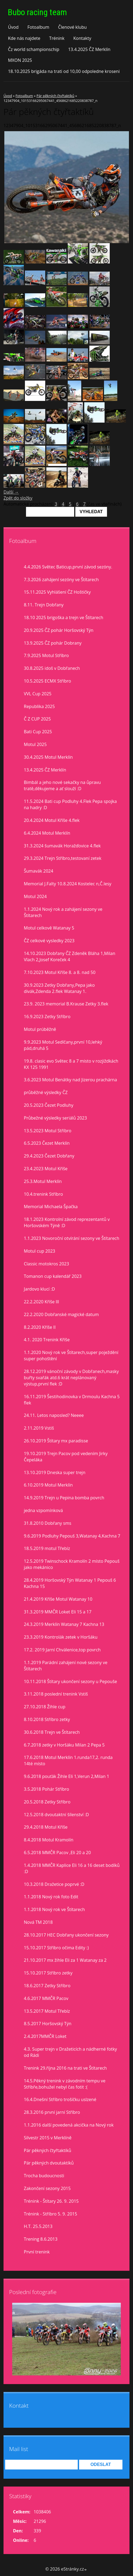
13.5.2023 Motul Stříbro (47, 1131)
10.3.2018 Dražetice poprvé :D (54, 1884)
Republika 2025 (39, 706)
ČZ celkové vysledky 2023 (49, 941)
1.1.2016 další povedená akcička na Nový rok (68, 2125)
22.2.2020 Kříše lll (41, 1302)
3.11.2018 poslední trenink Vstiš (56, 1694)
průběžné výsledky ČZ (46, 1092)
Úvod (13, 27)
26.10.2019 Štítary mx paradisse (56, 1441)
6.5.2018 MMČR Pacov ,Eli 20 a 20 (57, 1852)
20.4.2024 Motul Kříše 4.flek (52, 820)
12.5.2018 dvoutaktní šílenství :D (56, 1815)
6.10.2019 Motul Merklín (48, 1485)
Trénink (56, 38)
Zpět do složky (18, 498)
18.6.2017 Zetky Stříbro (47, 1986)
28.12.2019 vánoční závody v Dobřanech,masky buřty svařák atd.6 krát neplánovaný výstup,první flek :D (71, 1377)
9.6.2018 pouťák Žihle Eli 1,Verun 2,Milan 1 (66, 1776)
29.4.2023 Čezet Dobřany (49, 1156)
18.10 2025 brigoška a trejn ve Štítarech (63, 617)
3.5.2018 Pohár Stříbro (46, 1789)
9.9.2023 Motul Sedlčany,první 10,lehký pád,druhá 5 (63, 1045)
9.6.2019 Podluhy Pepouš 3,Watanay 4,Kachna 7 (72, 1536)
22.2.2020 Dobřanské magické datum (61, 1314)
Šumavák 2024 (38, 871)
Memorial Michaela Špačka (51, 1207)
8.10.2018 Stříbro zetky (47, 1719)
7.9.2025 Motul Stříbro (46, 655)
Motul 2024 (35, 896)
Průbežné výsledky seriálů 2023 (55, 1118)
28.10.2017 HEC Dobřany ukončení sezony (66, 1935)
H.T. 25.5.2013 (38, 2226)
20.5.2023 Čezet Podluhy (48, 1105)
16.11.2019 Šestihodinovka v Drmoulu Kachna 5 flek (72, 1400)
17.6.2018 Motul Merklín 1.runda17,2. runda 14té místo (68, 1760)
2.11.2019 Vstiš (39, 1428)
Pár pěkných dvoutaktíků (49, 2163)
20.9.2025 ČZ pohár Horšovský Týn (58, 630)
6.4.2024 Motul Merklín (47, 833)
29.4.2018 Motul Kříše (45, 1827)
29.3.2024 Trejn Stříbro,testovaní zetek (62, 858)
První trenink (37, 2252)
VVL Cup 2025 (37, 694)
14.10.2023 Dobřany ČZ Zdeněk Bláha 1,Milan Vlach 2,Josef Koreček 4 (69, 956)
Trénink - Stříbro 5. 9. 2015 (50, 2214)
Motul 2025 (35, 744)
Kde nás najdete (24, 38)
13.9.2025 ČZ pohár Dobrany (53, 643)
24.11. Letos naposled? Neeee (54, 1415)
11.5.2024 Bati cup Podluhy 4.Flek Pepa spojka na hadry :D (70, 804)
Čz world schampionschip (33, 49)
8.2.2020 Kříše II (40, 1327)
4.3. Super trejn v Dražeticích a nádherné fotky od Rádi (70, 2052)
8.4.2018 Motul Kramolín (48, 1840)
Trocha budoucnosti (44, 2176)
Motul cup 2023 (39, 1251)
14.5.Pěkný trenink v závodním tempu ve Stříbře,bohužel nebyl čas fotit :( (64, 2084)
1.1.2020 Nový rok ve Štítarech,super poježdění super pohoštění (71, 1355)
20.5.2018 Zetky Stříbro (47, 1802)
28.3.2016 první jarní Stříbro (52, 2112)
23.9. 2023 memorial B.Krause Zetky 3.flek (66, 1004)
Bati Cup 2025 (38, 732)
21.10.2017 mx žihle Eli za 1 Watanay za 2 (65, 1960)
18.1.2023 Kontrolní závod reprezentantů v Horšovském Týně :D (67, 1222)
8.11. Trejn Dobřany (44, 605)
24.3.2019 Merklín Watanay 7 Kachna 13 (64, 1624)
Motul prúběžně (40, 1029)
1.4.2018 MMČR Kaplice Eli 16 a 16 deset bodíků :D (71, 1868)
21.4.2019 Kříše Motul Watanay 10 (58, 1599)
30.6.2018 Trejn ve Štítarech (52, 1732)
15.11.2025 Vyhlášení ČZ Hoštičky (57, 592)
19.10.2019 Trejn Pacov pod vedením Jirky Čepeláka (66, 1457)
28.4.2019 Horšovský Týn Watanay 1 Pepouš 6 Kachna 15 (70, 1583)
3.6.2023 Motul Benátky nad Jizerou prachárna (70, 1080)
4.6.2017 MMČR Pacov (46, 1998)
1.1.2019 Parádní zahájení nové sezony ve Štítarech (66, 1666)
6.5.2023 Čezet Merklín (47, 1143)
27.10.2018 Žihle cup (44, 1707)
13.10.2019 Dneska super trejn (54, 1472)
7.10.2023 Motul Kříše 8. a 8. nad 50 (59, 972)
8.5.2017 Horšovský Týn (48, 2024)
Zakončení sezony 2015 (47, 2188)
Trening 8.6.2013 (40, 2239)
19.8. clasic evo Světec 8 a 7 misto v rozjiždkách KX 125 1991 (71, 1064)
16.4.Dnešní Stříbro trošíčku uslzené (60, 2099)
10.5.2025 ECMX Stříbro (47, 681)
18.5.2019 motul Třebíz (47, 1548)
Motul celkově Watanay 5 (49, 928)
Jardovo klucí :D (39, 1289)
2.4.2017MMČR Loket (45, 2036)
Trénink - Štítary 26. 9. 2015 (51, 2201)
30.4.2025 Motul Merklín (48, 757)
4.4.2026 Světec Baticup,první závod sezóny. (68, 567)
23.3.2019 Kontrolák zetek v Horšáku (61, 1637)
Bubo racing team (37, 12)
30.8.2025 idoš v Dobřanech (52, 668)
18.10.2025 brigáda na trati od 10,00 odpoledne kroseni (64, 71)
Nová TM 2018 (38, 1922)
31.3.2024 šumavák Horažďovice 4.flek (62, 846)
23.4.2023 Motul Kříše (45, 1169)
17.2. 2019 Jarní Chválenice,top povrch (62, 1650)
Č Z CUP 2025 (37, 719)
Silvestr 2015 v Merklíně (48, 2138)
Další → (11, 492)
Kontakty (82, 38)
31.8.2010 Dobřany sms (47, 1523)
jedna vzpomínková (43, 1510)
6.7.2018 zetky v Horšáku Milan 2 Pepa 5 (64, 1745)
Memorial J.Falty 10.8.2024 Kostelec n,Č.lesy (67, 884)
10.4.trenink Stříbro (43, 1194)
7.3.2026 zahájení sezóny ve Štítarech (61, 580)
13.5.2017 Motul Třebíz (47, 2011)
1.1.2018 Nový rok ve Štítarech (54, 1909)
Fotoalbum (38, 27)
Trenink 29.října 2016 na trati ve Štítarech (65, 2068)
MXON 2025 (20, 60)
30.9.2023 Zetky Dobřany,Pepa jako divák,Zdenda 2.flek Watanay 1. (59, 988)
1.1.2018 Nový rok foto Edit (51, 1897)
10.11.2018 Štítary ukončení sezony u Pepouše (70, 1681)
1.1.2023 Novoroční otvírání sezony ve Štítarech (71, 1238)
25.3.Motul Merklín (43, 1181)
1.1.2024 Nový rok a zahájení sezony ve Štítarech (63, 912)
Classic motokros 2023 (46, 1264)
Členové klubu (72, 27)
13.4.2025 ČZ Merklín (89, 49)
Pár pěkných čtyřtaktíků (55, 95)
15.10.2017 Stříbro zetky (48, 1973)
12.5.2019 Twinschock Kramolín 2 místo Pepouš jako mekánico (71, 1564)
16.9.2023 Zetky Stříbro (47, 1017)
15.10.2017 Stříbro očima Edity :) (56, 1948)
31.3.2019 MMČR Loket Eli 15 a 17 (58, 1612)
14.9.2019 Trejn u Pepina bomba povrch (64, 1498)
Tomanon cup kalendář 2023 (53, 1276)
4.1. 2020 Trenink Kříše (47, 1340)
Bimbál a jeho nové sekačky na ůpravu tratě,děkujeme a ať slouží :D (62, 785)
